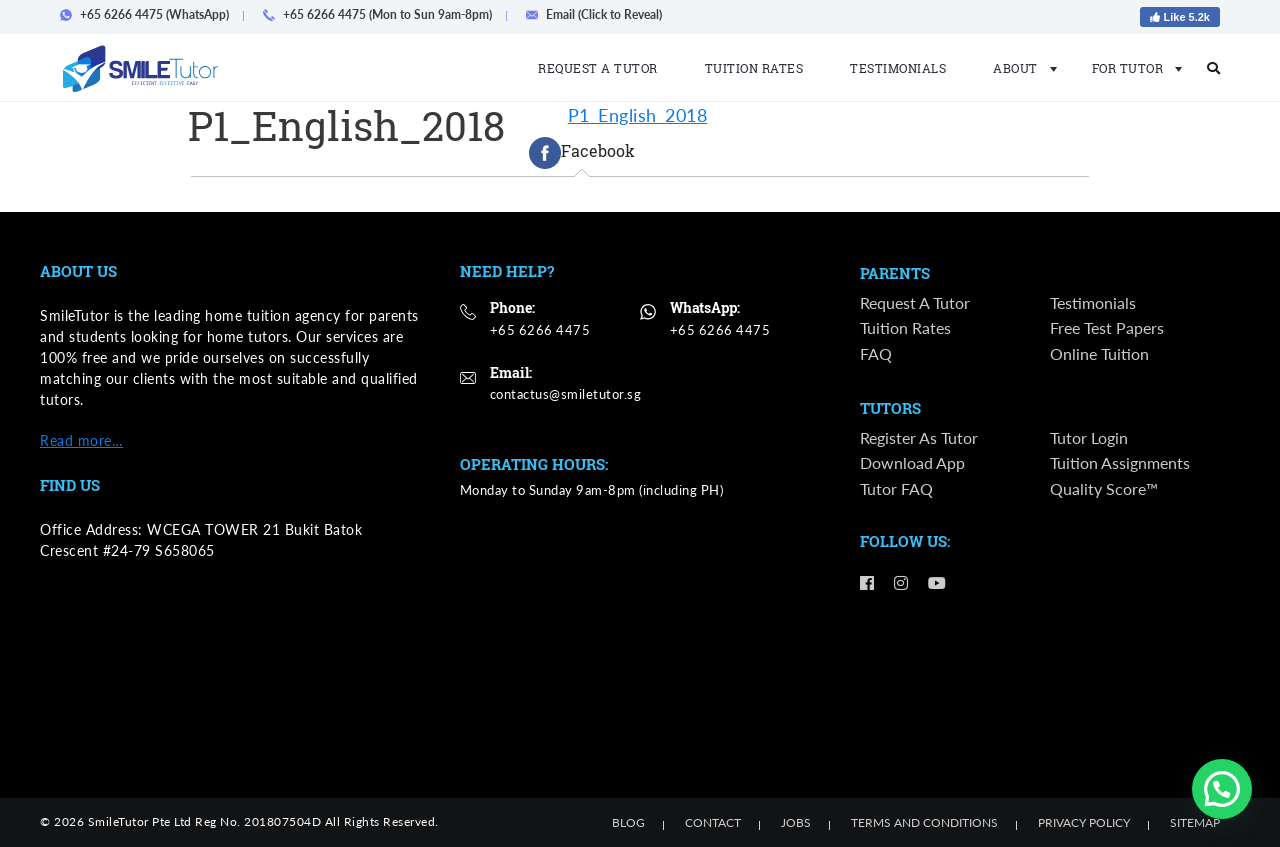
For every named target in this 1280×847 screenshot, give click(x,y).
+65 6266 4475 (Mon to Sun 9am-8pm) (383, 14)
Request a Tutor (598, 68)
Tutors (890, 410)
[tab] (582, 153)
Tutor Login (1089, 439)
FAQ (876, 354)
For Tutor (1131, 68)
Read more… (81, 440)
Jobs (796, 822)
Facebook (582, 153)
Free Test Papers (1107, 329)
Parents (895, 274)
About (1019, 68)
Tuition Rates (754, 68)
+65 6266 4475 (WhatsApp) (150, 14)
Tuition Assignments (1120, 465)
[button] (1222, 789)
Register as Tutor (919, 439)
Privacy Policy (1084, 822)
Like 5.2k (1180, 17)
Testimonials (898, 68)
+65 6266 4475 (540, 329)
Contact (713, 822)
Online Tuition (1099, 354)
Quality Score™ (1104, 490)
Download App (912, 465)
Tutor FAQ (896, 490)
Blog (628, 822)
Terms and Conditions (924, 822)
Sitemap (1195, 822)
